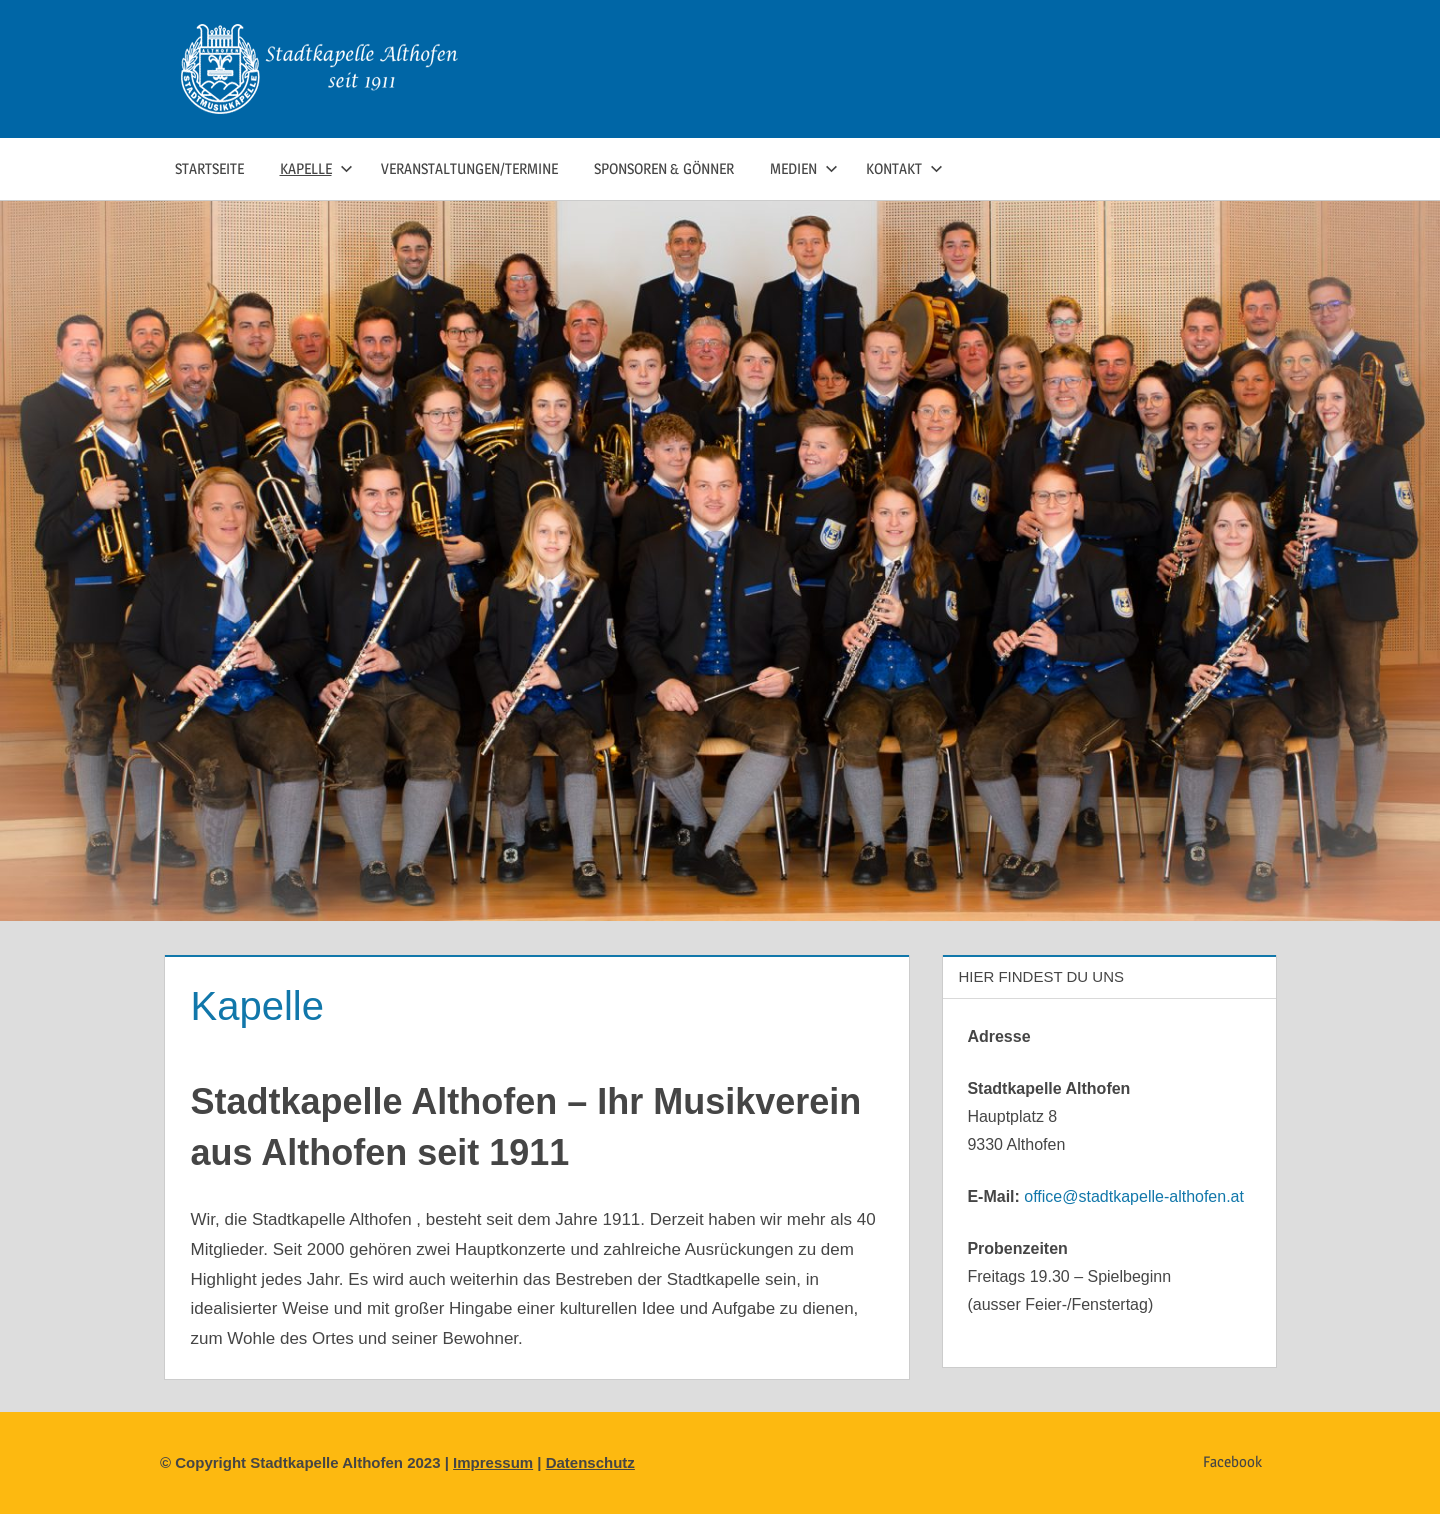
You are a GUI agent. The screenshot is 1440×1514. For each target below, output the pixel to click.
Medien (804, 168)
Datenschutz (590, 1462)
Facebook (1232, 1461)
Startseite (209, 168)
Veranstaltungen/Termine (469, 168)
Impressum (493, 1462)
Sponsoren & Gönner (664, 168)
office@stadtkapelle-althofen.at (1134, 1196)
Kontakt (904, 168)
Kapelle (316, 168)
